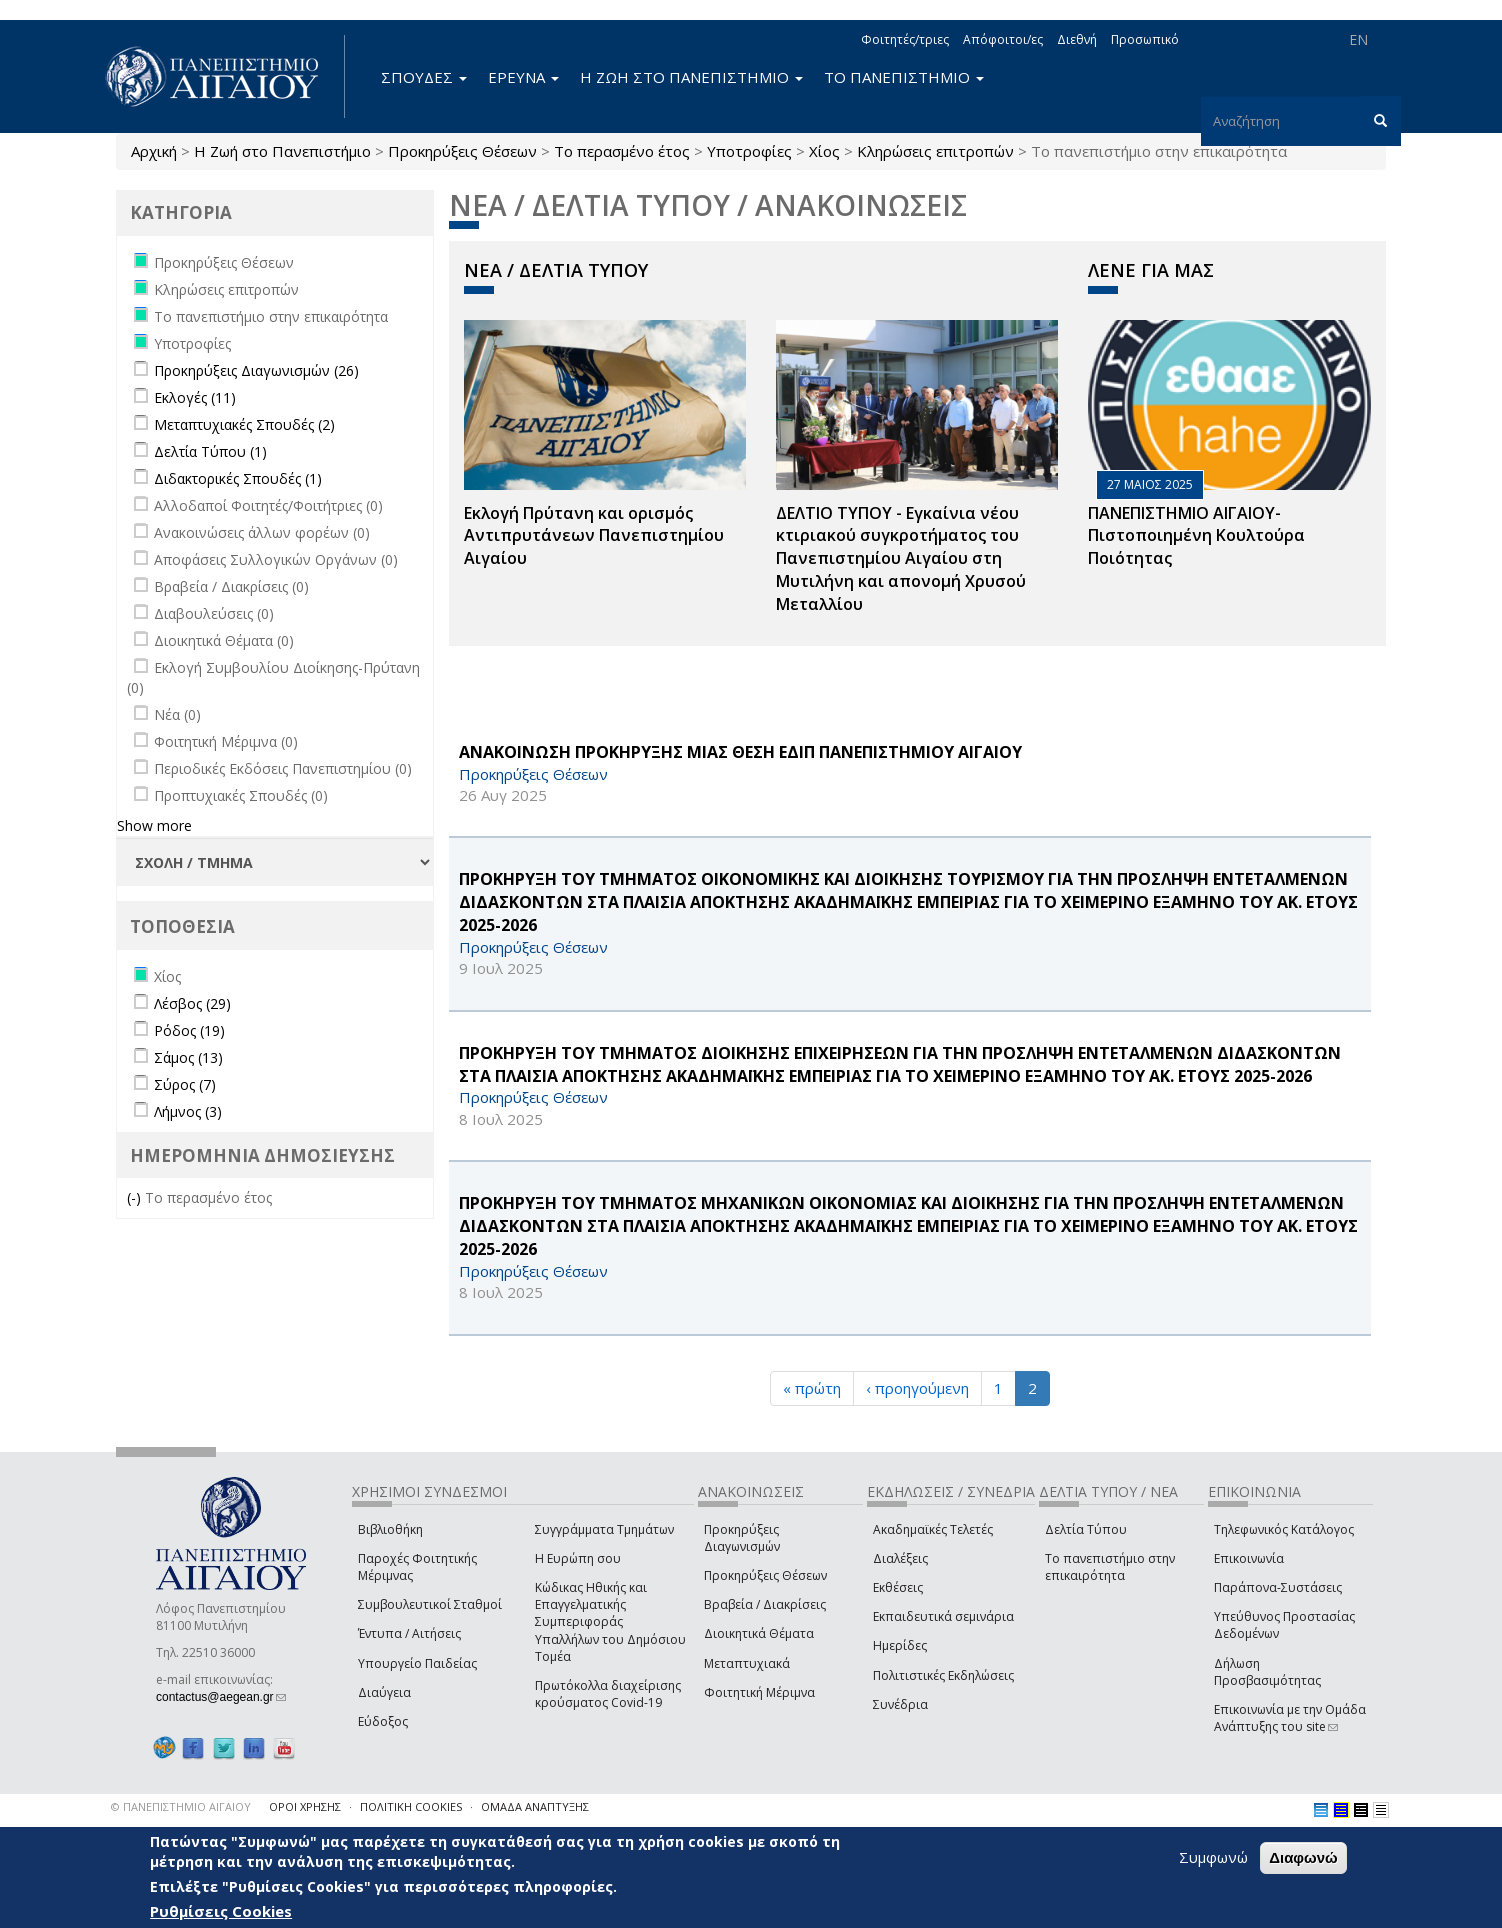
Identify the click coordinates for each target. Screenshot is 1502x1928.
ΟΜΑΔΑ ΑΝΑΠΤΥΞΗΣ (535, 1806)
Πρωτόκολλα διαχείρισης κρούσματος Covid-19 (608, 1694)
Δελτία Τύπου (1086, 1529)
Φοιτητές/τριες (905, 39)
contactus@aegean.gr (221, 1697)
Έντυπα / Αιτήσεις (409, 1633)
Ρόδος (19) (189, 1030)
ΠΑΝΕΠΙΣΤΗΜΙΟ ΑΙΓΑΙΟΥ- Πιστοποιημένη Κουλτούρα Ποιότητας (1196, 536)
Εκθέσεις (898, 1587)
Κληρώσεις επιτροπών (935, 151)
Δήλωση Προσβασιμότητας (1267, 1672)
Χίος (824, 151)
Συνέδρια (900, 1704)
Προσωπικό (1145, 39)
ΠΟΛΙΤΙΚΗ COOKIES (411, 1806)
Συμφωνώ (1213, 1857)
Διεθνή (1077, 39)
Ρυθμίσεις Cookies (221, 1911)
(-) (136, 1197)
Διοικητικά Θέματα (759, 1633)
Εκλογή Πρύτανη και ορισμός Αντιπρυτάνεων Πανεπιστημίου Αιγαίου (594, 536)
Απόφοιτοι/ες (1003, 39)
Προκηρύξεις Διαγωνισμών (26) (256, 370)
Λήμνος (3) (188, 1111)
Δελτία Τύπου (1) (210, 451)
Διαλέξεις (900, 1558)
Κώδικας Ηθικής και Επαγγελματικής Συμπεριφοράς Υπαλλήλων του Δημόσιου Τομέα (610, 1622)
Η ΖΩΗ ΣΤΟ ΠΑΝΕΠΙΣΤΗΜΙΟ (691, 77)
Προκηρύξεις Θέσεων (462, 151)
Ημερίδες (900, 1645)
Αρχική (154, 151)
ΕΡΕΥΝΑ (523, 77)
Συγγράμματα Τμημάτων (604, 1529)
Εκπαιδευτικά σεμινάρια (943, 1616)
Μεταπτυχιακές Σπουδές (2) (244, 424)
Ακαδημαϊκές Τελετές (933, 1529)
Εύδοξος (383, 1721)
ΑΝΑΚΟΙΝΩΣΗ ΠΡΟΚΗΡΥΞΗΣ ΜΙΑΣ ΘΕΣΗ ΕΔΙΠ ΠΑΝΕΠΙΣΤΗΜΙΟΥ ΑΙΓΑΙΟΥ (740, 752)
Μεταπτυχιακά (747, 1663)
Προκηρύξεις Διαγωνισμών (742, 1538)
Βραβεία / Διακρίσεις (765, 1604)
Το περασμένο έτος (622, 151)
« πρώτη (812, 1388)
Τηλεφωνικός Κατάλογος (1284, 1529)
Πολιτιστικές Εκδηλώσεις (943, 1675)
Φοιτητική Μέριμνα (759, 1692)
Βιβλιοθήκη (390, 1529)
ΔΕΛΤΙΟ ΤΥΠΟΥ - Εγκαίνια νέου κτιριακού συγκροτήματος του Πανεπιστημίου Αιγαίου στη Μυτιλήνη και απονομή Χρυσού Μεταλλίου (901, 558)
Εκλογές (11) (195, 397)
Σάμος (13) (188, 1057)
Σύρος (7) (185, 1084)
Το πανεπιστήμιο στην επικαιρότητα (1110, 1567)
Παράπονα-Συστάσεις (1278, 1587)
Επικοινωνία (1249, 1558)
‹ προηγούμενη (917, 1388)
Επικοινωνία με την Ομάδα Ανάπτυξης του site (1290, 1718)
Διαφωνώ (1303, 1857)
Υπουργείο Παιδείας (417, 1663)
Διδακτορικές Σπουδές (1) (238, 478)
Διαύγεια (384, 1692)
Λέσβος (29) (192, 1003)
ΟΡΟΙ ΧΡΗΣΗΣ (305, 1806)
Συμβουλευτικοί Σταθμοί (430, 1604)
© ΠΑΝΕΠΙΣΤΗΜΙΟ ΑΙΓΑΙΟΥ (181, 1806)
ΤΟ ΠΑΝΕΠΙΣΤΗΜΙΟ (904, 77)
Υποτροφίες (749, 151)
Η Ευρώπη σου (578, 1558)
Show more (154, 825)
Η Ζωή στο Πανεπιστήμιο (282, 151)
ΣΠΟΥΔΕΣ (424, 77)
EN (1358, 39)
